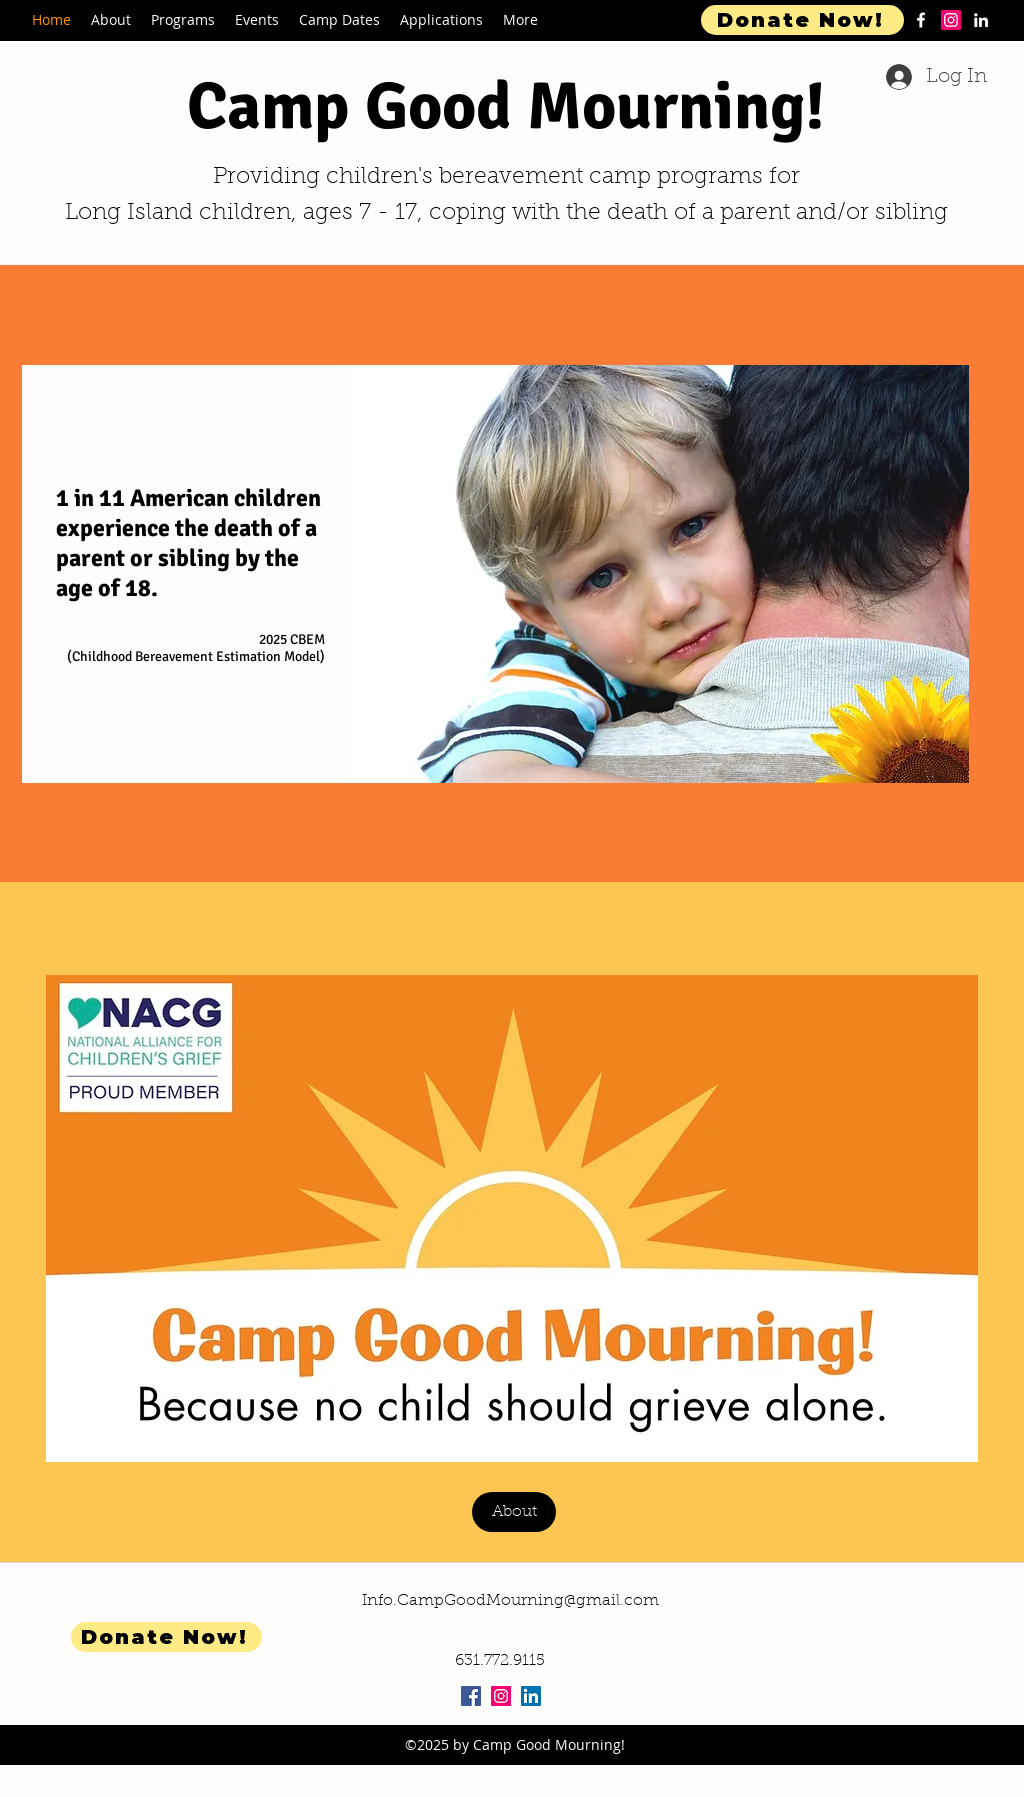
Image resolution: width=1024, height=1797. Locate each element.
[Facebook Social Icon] (471, 1696)
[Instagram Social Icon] (501, 1696)
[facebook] (921, 20)
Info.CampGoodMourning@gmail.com (510, 1601)
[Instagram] (951, 20)
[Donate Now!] (802, 20)
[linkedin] (981, 20)
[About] (514, 1512)
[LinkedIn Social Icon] (531, 1696)
